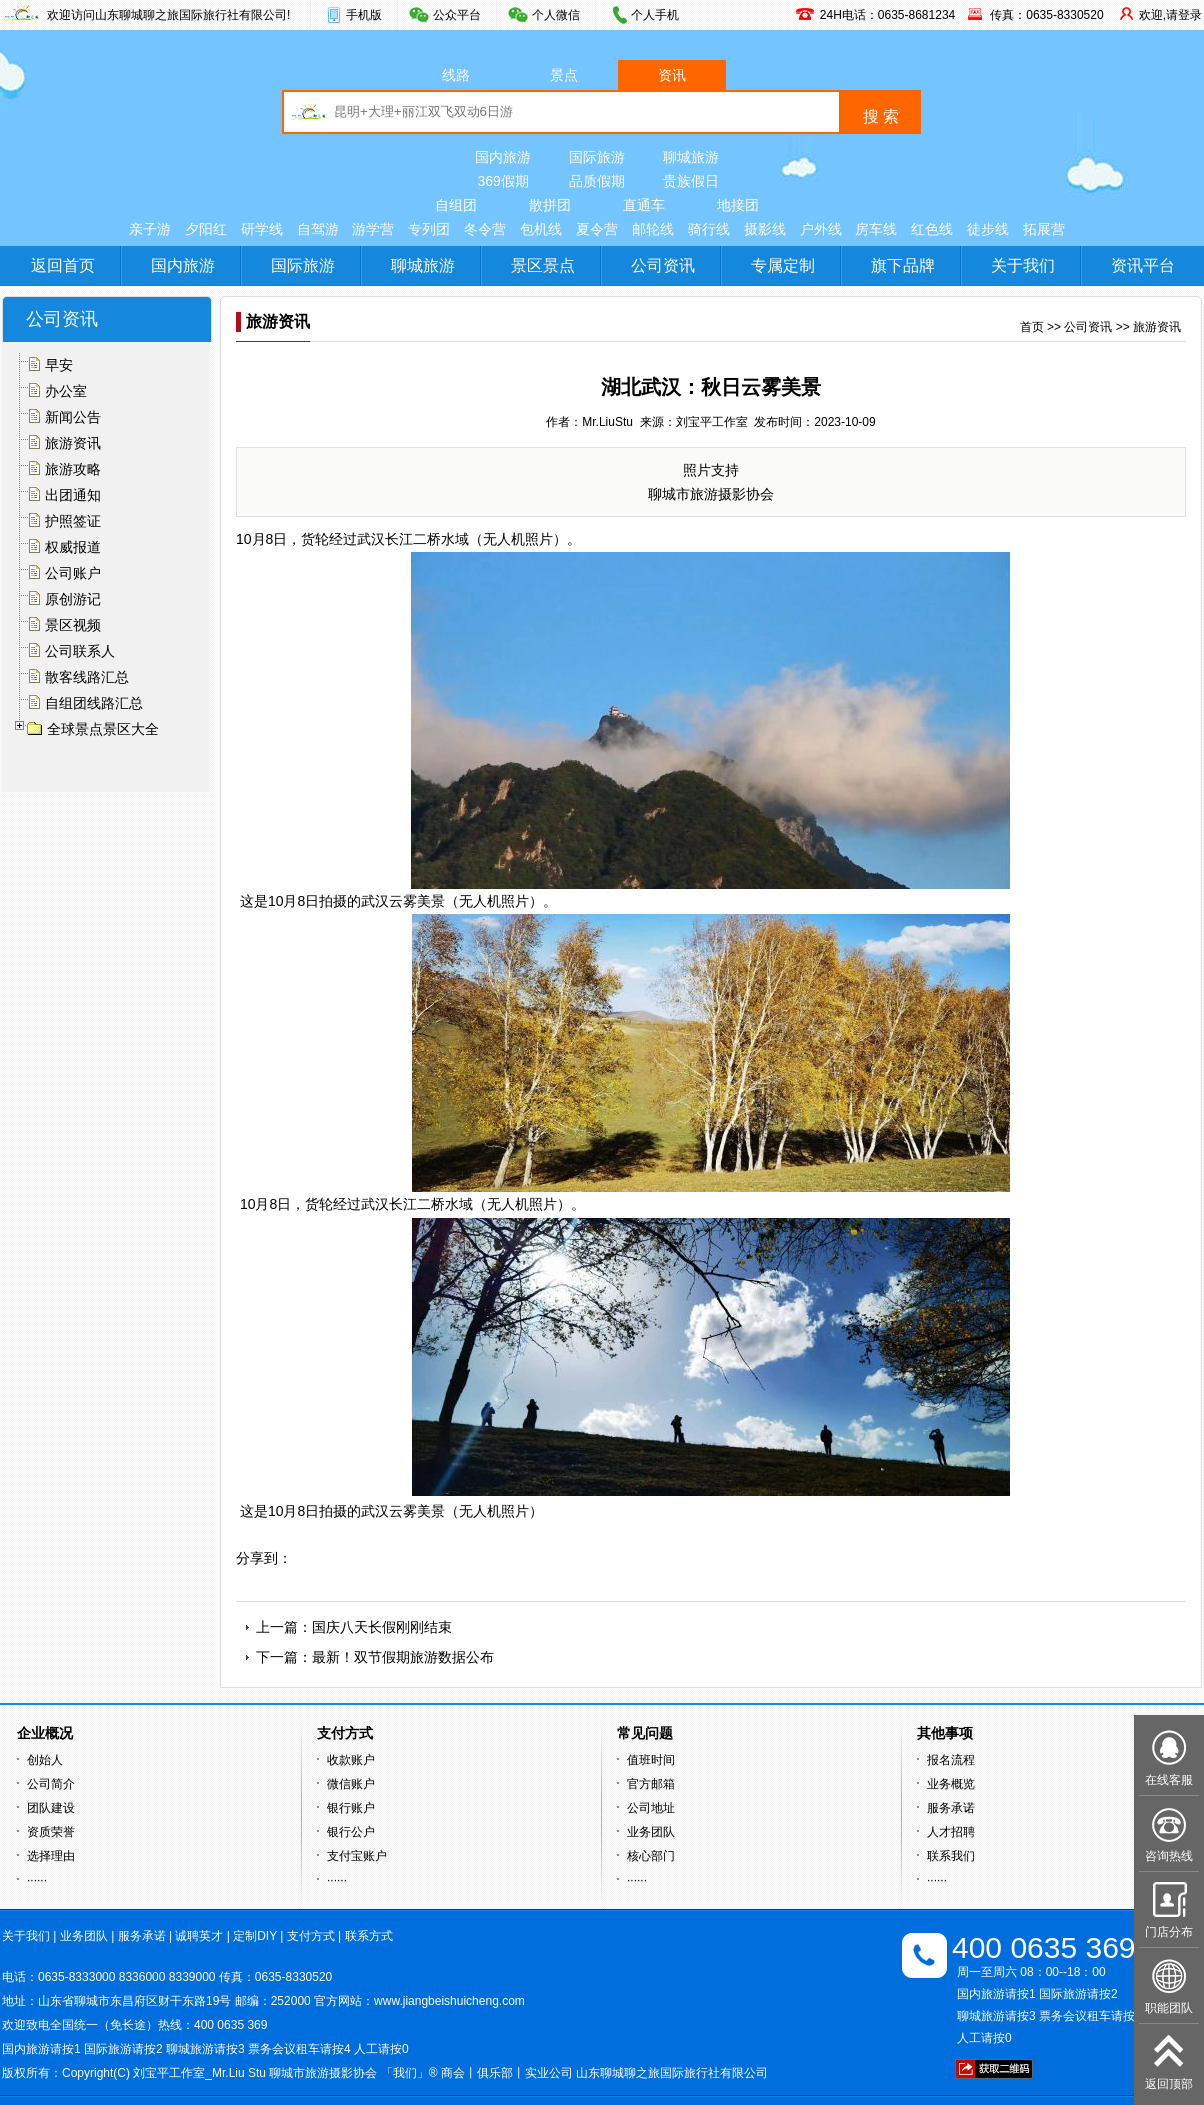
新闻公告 (73, 417)
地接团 (738, 205)
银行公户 (351, 1832)
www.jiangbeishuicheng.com (449, 2001)
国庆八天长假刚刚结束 (382, 1627)
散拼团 (550, 205)
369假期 (502, 181)
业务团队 (651, 1832)
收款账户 (351, 1760)
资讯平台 (1143, 265)
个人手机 (655, 15)
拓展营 (1044, 229)
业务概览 (951, 1784)
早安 (59, 365)
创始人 (45, 1760)
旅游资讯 (73, 443)
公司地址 (651, 1808)
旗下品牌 (903, 265)
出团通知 (73, 495)
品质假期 (597, 181)
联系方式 (369, 1936)
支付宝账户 (357, 1856)
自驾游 (318, 229)
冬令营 (485, 229)
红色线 (932, 229)
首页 (1032, 327)
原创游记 (73, 599)
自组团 (456, 205)
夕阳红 (206, 229)
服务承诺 (951, 1808)
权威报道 (73, 547)
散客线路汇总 (87, 677)
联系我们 (951, 1856)
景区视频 (73, 625)
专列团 (429, 229)
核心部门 (651, 1856)
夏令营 (597, 229)
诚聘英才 (199, 1936)
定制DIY (255, 1936)
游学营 (373, 229)
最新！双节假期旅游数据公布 (403, 1657)
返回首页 (63, 265)
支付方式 (311, 1936)
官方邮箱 (651, 1784)
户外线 (821, 229)
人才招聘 (951, 1832)
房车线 (876, 229)
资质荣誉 (51, 1832)
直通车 (644, 205)
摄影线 (765, 229)
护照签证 (73, 521)
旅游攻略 (73, 469)
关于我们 (1023, 265)
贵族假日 (691, 181)
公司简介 (51, 1784)
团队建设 (51, 1808)
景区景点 (543, 265)
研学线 (262, 229)
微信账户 (351, 1784)
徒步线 (988, 229)
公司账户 (73, 573)
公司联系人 (80, 651)
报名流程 (951, 1760)
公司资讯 (663, 265)
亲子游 (150, 229)
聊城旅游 (691, 157)
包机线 (541, 229)
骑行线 (709, 229)
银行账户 (351, 1808)
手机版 (364, 15)
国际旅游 (597, 157)
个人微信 (556, 15)
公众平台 (457, 15)
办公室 (66, 391)
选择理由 (51, 1856)
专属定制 (783, 265)
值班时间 (651, 1760)
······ (37, 1880)
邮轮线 (653, 229)
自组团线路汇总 (94, 703)
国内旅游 (503, 157)
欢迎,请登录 (1170, 15)
